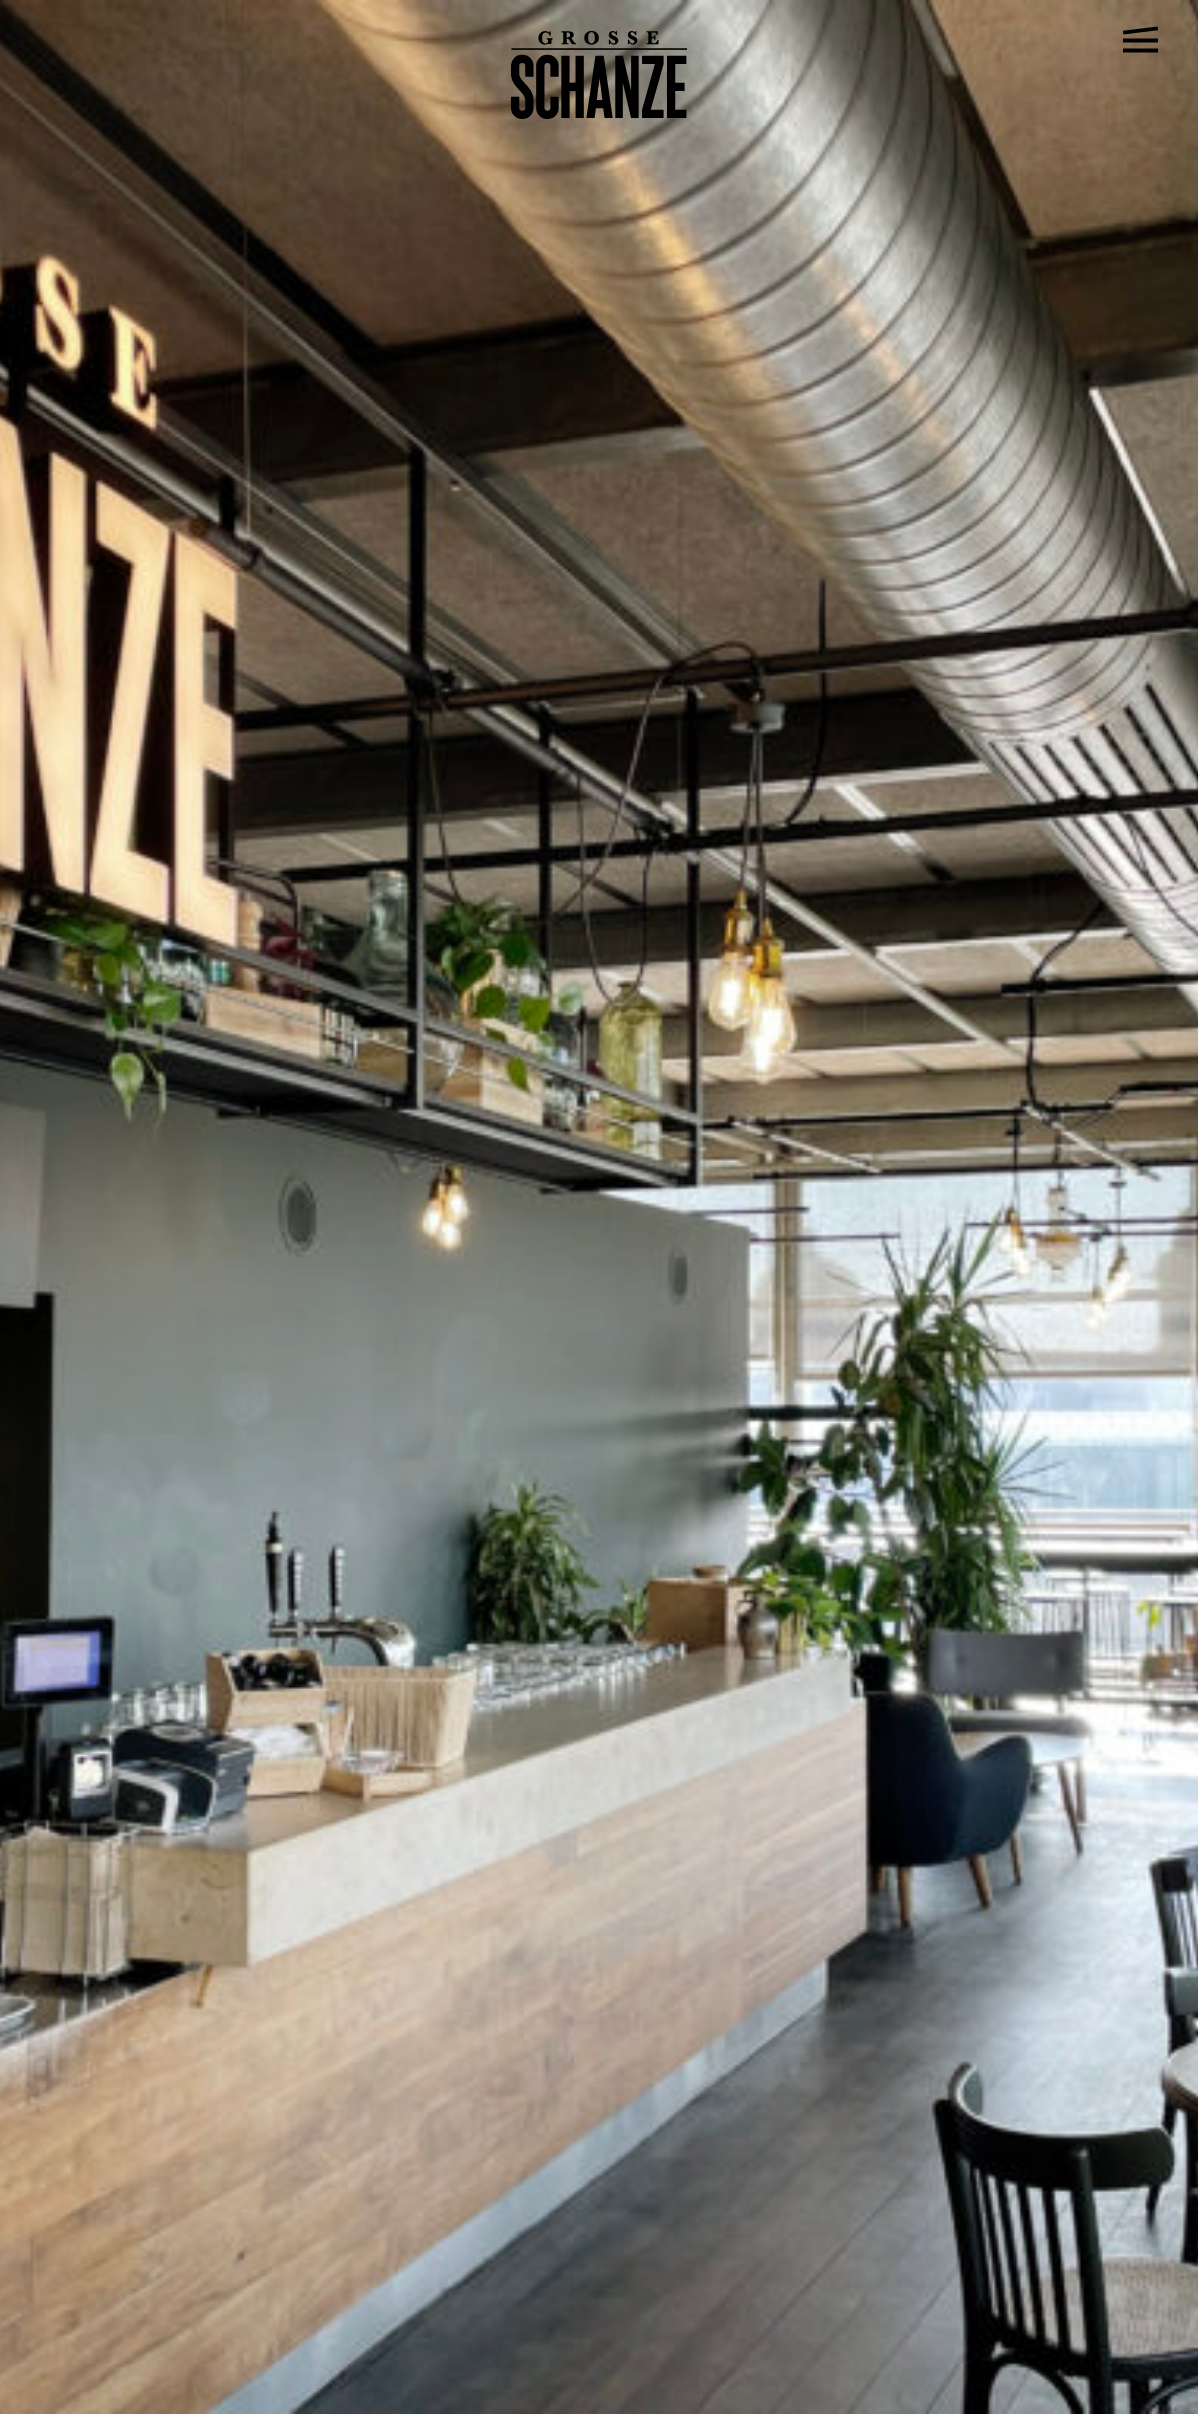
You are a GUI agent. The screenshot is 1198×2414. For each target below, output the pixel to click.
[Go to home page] (599, 113)
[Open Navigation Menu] (1140, 40)
